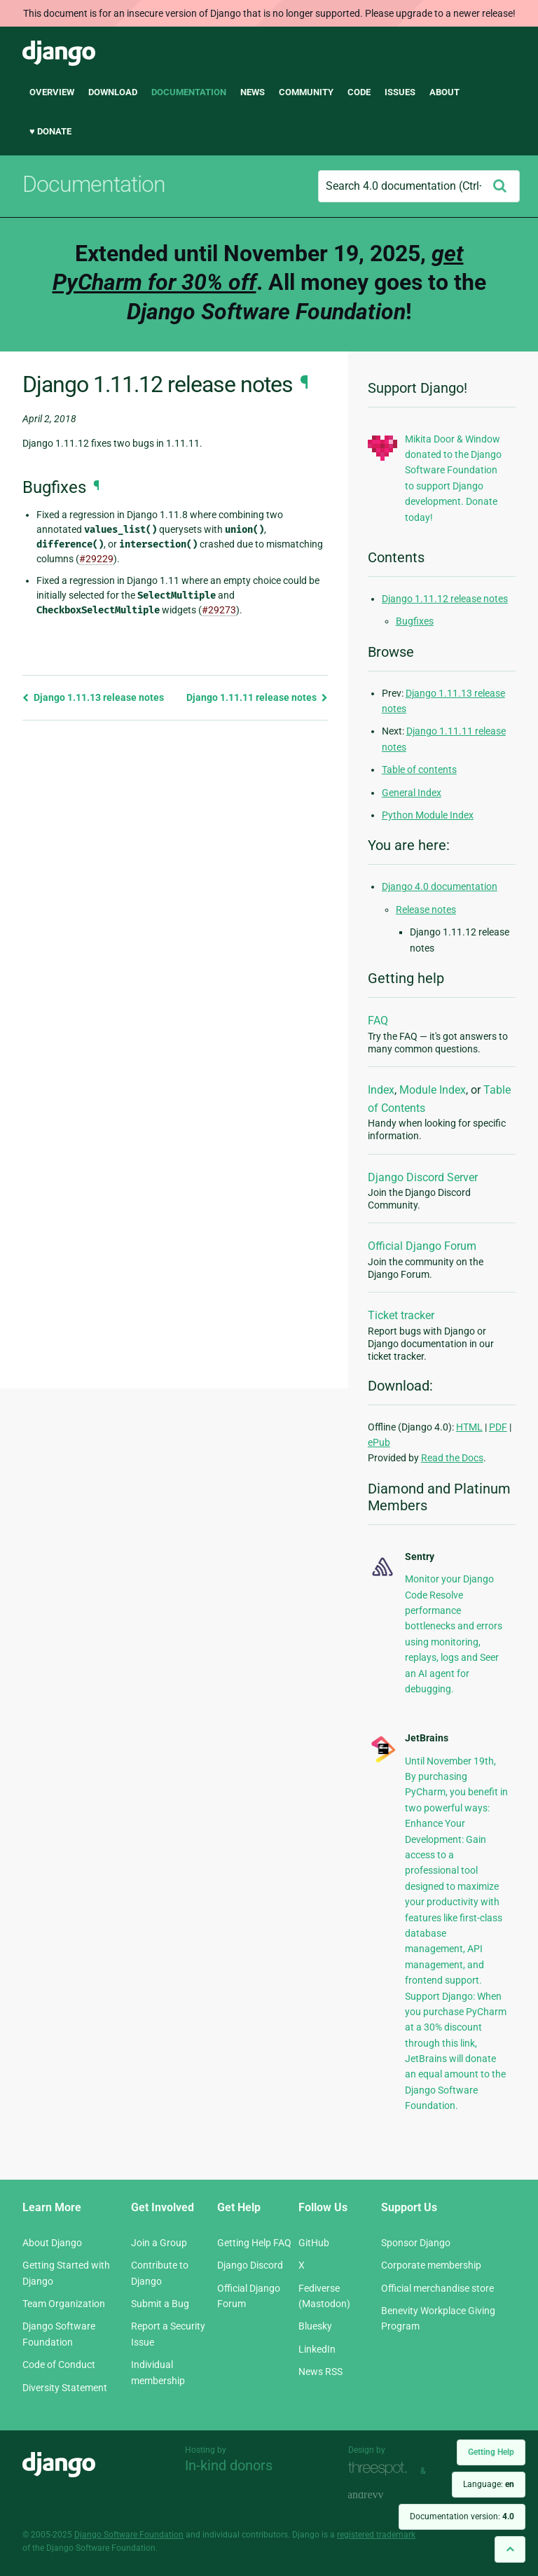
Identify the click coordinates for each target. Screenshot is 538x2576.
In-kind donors (229, 2465)
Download (112, 92)
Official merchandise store (437, 2288)
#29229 (96, 558)
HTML (469, 1427)
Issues (400, 92)
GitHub (313, 2242)
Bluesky (315, 2326)
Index (381, 1089)
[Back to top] (510, 2549)
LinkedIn (317, 2349)
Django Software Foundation (129, 2535)
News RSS (320, 2371)
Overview (51, 92)
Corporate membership (431, 2265)
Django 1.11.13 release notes (93, 697)
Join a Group (159, 2242)
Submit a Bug (160, 2303)
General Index (411, 792)
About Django (52, 2242)
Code (359, 92)
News (252, 92)
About (444, 92)
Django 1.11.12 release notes (445, 598)
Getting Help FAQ (254, 2242)
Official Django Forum (422, 1246)
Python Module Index (428, 815)
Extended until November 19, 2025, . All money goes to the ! (269, 282)
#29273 (219, 609)
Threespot (381, 2469)
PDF (498, 1427)
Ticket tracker (401, 1315)
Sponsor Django (415, 2242)
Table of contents (419, 769)
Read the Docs (452, 1457)
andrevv (381, 2495)
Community (306, 92)
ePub (379, 1442)
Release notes (426, 909)
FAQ (378, 1020)
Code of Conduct (58, 2364)
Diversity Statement (64, 2387)
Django (58, 53)
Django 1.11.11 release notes (257, 697)
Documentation (188, 92)
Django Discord (250, 2265)
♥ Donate (50, 131)
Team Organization (63, 2303)
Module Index (432, 1089)
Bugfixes (415, 621)
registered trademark (376, 2535)
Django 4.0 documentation (439, 886)
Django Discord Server (423, 1177)
